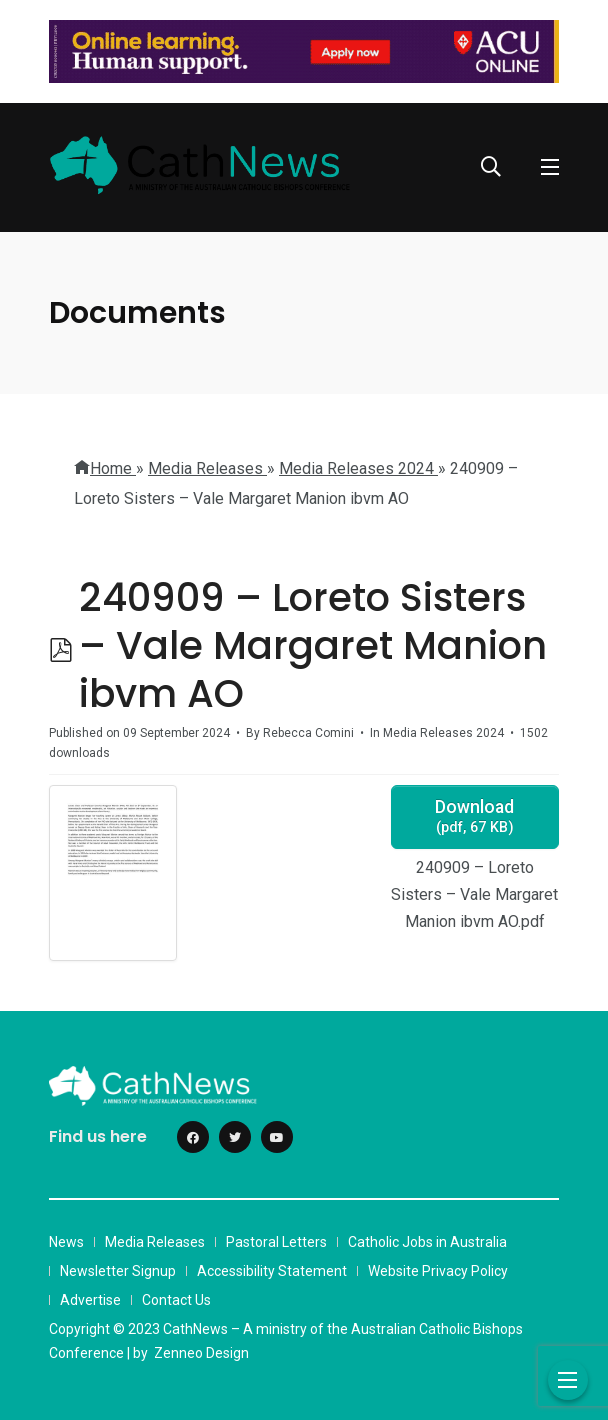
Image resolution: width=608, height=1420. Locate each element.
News (66, 1242)
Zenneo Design (201, 1353)
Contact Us (176, 1300)
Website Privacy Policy (438, 1271)
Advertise (90, 1300)
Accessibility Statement (272, 1271)
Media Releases (155, 1242)
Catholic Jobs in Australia (427, 1242)
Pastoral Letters (276, 1242)
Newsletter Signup (118, 1271)
